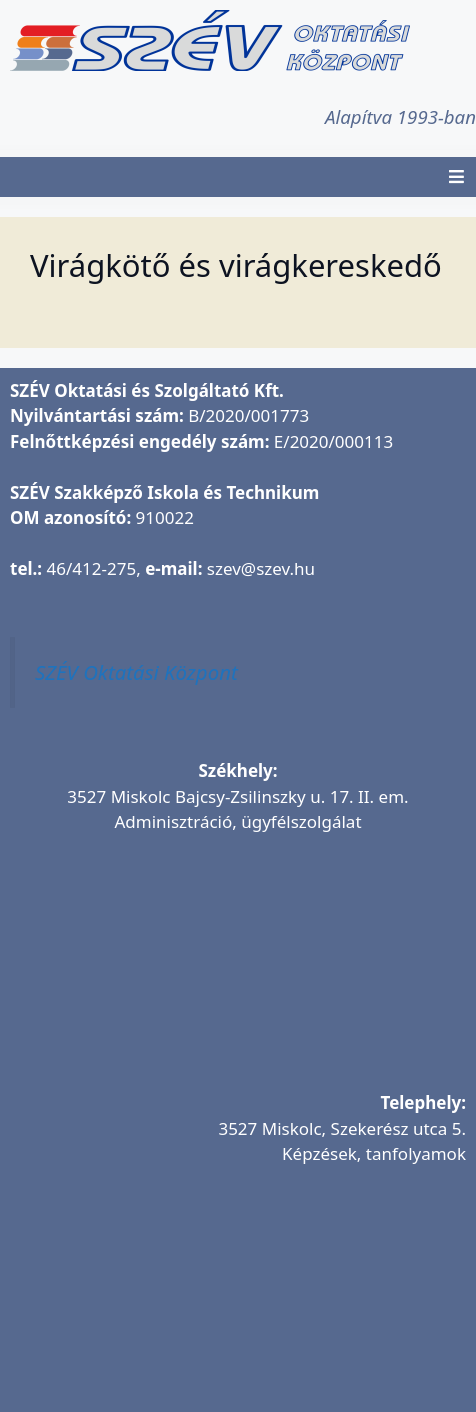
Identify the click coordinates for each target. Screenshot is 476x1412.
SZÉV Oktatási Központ (136, 672)
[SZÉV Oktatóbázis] (238, 1302)
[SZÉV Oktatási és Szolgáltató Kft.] (238, 970)
